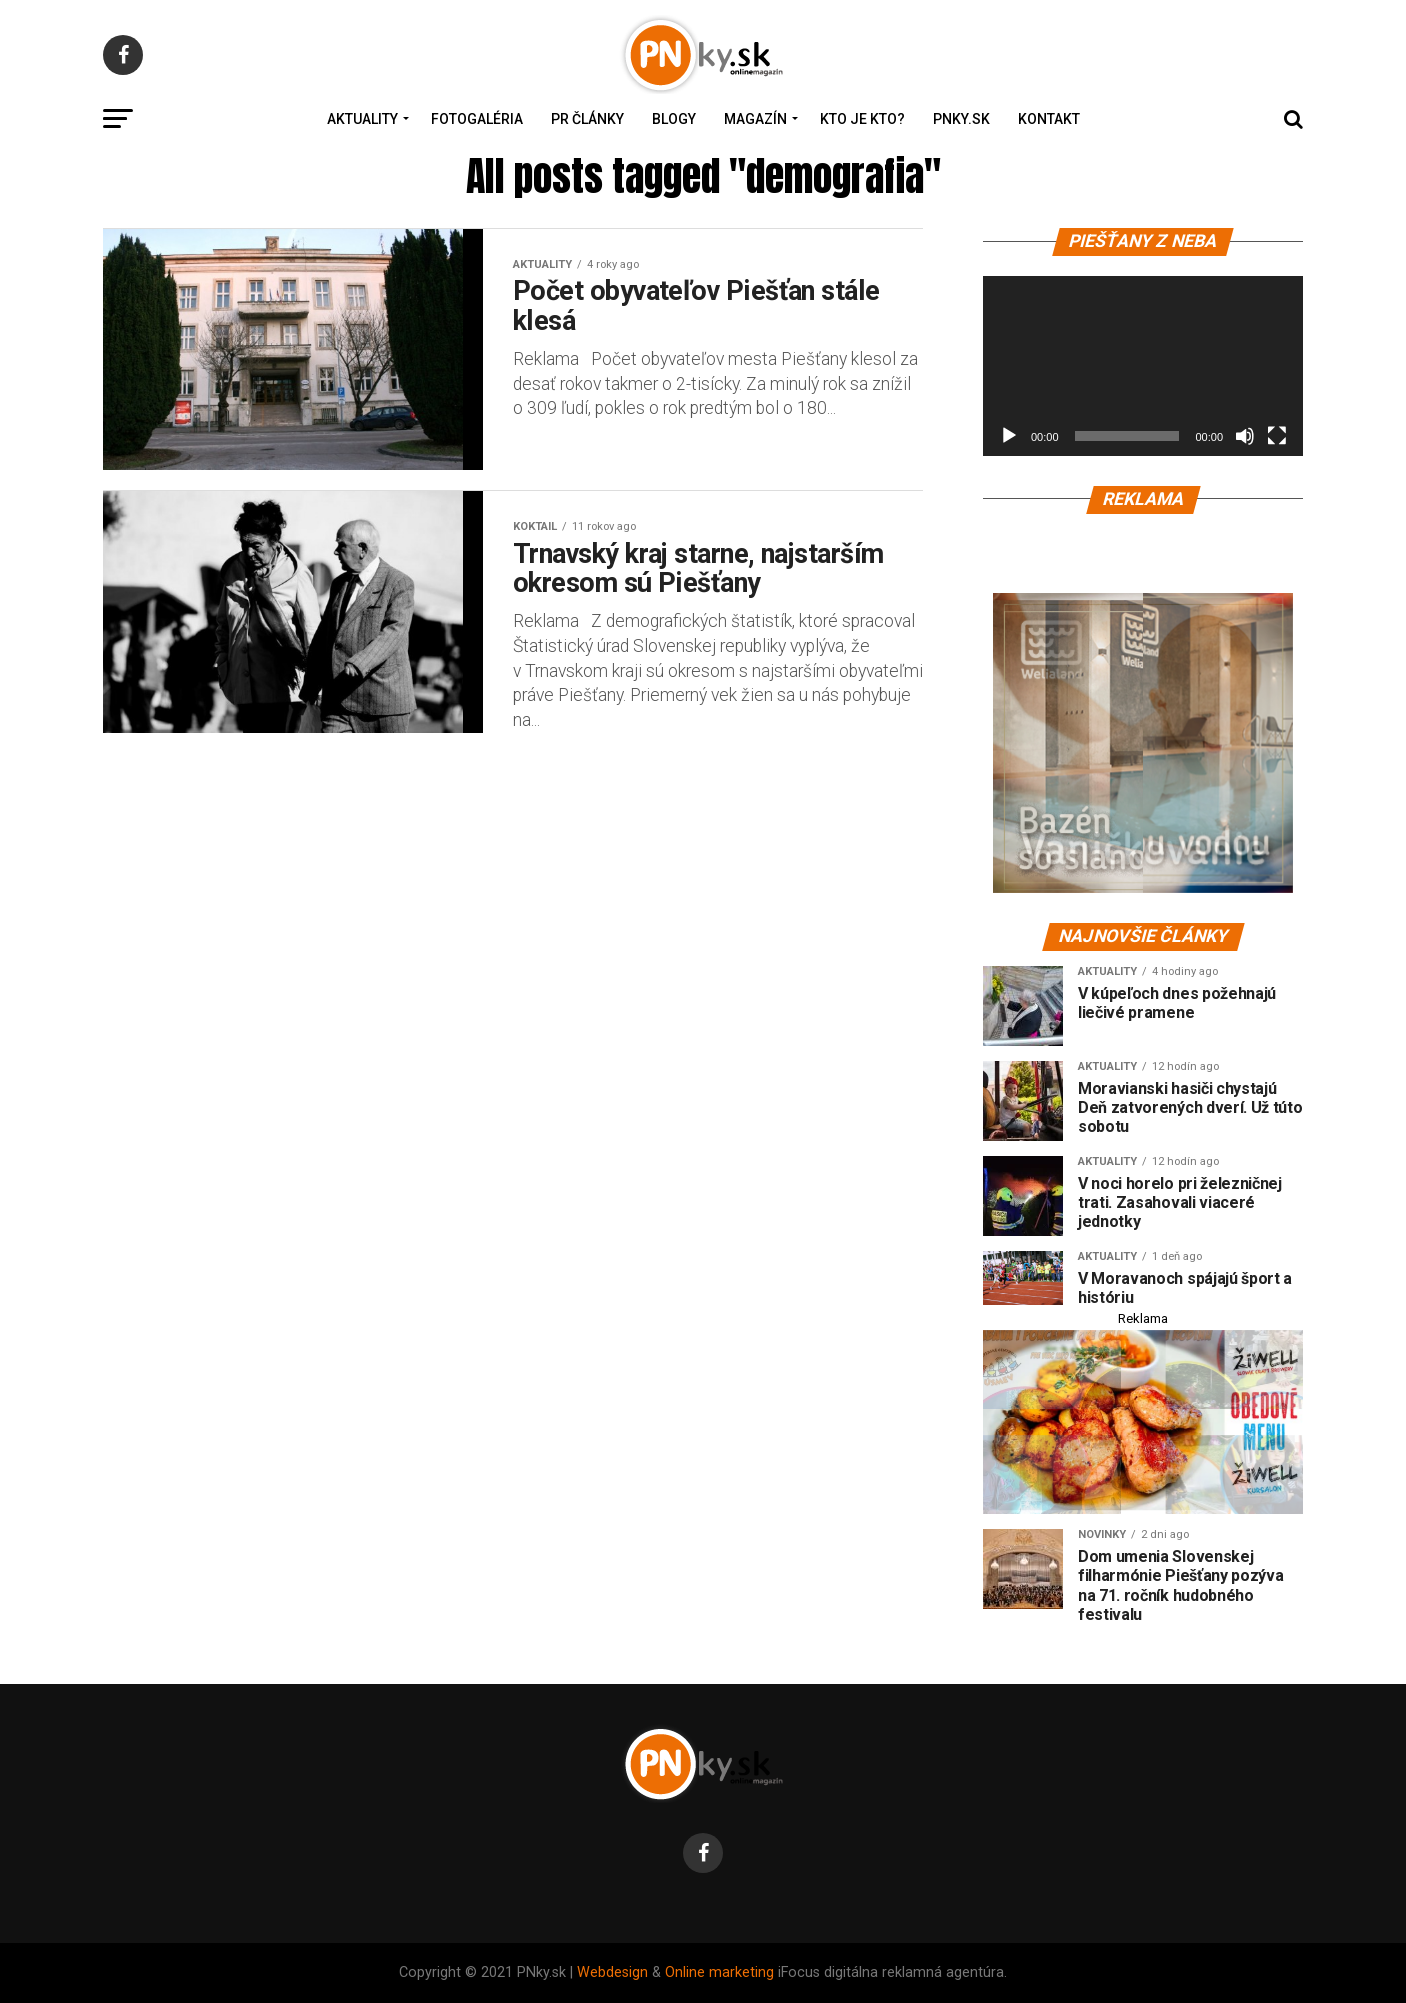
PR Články (587, 119)
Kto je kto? (862, 119)
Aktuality (362, 119)
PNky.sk (961, 119)
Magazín (755, 119)
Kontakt (1049, 119)
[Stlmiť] (1245, 436)
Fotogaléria (477, 119)
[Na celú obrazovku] (1277, 436)
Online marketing (719, 1972)
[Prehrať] (1009, 436)
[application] (1143, 366)
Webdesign (612, 1972)
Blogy (674, 119)
